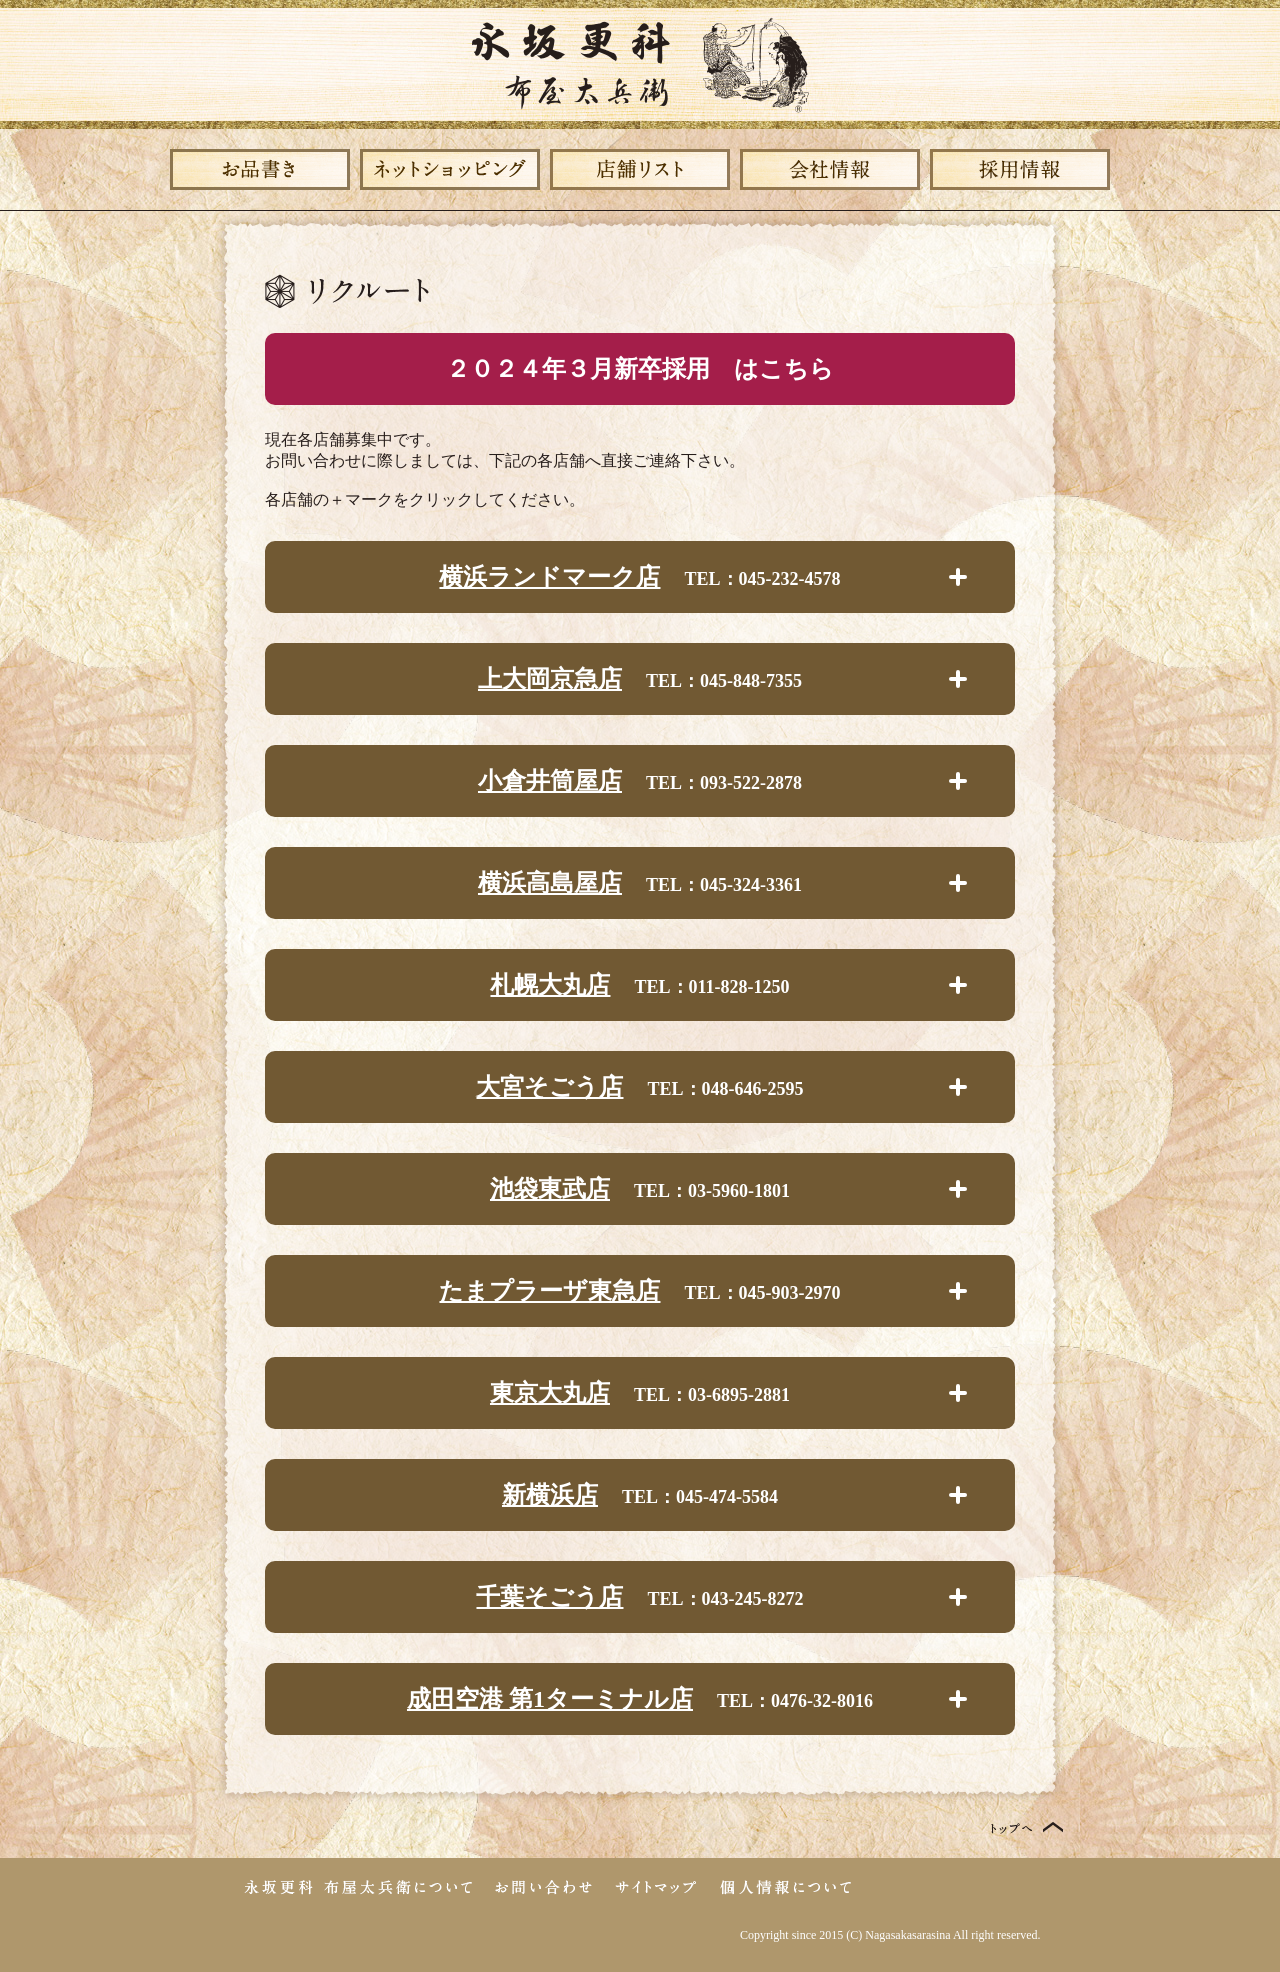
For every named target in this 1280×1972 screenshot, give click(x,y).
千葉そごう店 (549, 1597)
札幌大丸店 (550, 985)
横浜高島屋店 (550, 883)
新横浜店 (550, 1495)
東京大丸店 (550, 1393)
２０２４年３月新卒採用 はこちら (640, 369)
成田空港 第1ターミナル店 (550, 1699)
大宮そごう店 (549, 1087)
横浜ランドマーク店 (549, 577)
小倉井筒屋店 (550, 781)
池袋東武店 (550, 1189)
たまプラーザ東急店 (549, 1291)
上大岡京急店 (550, 679)
